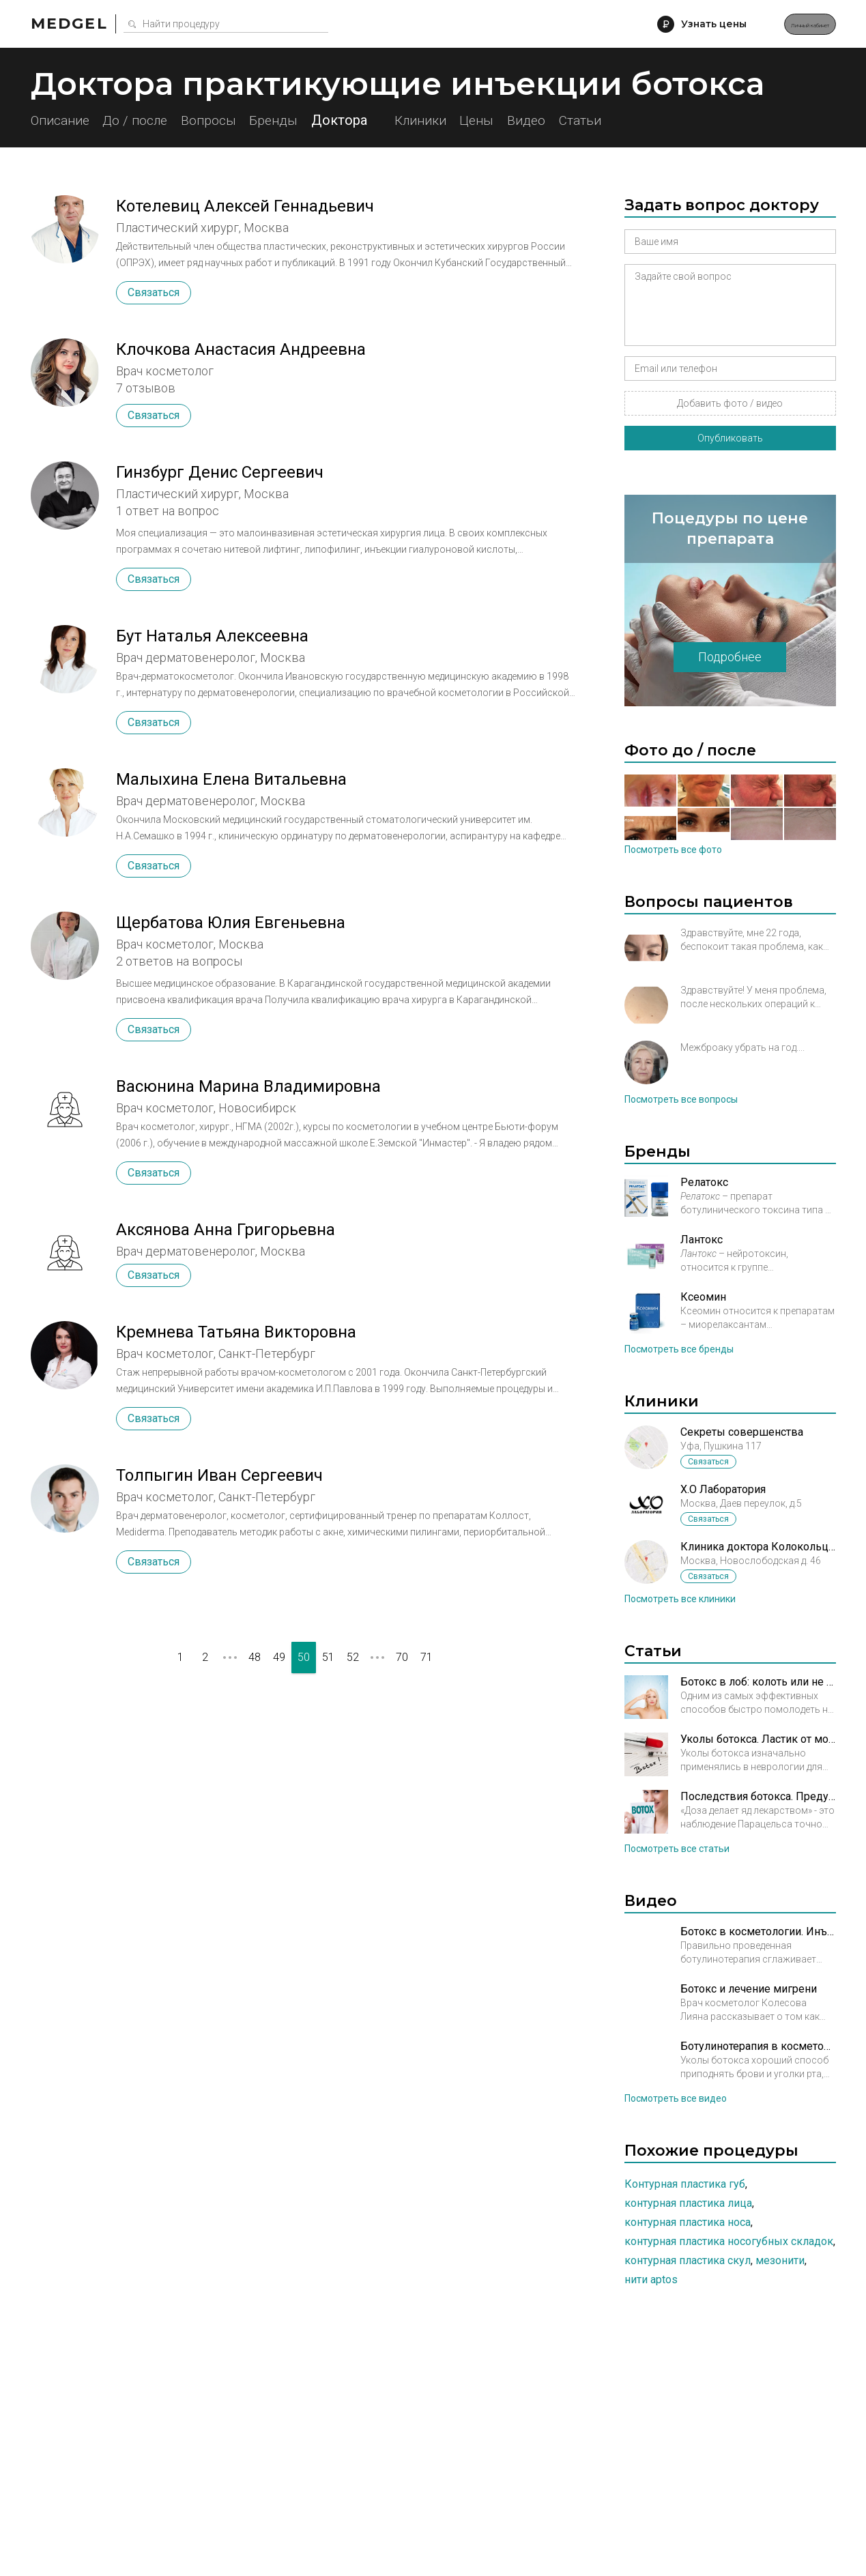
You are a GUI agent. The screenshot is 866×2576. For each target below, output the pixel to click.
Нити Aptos (651, 2279)
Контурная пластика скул (687, 2260)
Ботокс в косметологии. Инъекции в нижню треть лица (758, 1931)
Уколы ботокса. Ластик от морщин (758, 1739)
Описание (62, 120)
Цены (563, 120)
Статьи (697, 120)
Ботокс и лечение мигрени (748, 1988)
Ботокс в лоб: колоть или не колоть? (758, 1681)
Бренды (325, 120)
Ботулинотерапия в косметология (758, 2046)
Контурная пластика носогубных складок (728, 2241)
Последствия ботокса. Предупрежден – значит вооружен (758, 1796)
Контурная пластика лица (688, 2203)
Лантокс (701, 1239)
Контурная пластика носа (687, 2222)
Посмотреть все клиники (680, 1598)
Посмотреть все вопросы (681, 1099)
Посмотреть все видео (675, 2098)
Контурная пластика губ (684, 2183)
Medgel (69, 23)
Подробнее (730, 657)
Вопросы (245, 120)
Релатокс (704, 1182)
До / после (155, 120)
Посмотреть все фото (673, 849)
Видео (628, 120)
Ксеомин (703, 1296)
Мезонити (780, 2260)
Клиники (489, 120)
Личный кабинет (781, 24)
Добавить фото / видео (730, 403)
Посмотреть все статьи (677, 1848)
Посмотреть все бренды (679, 1349)
